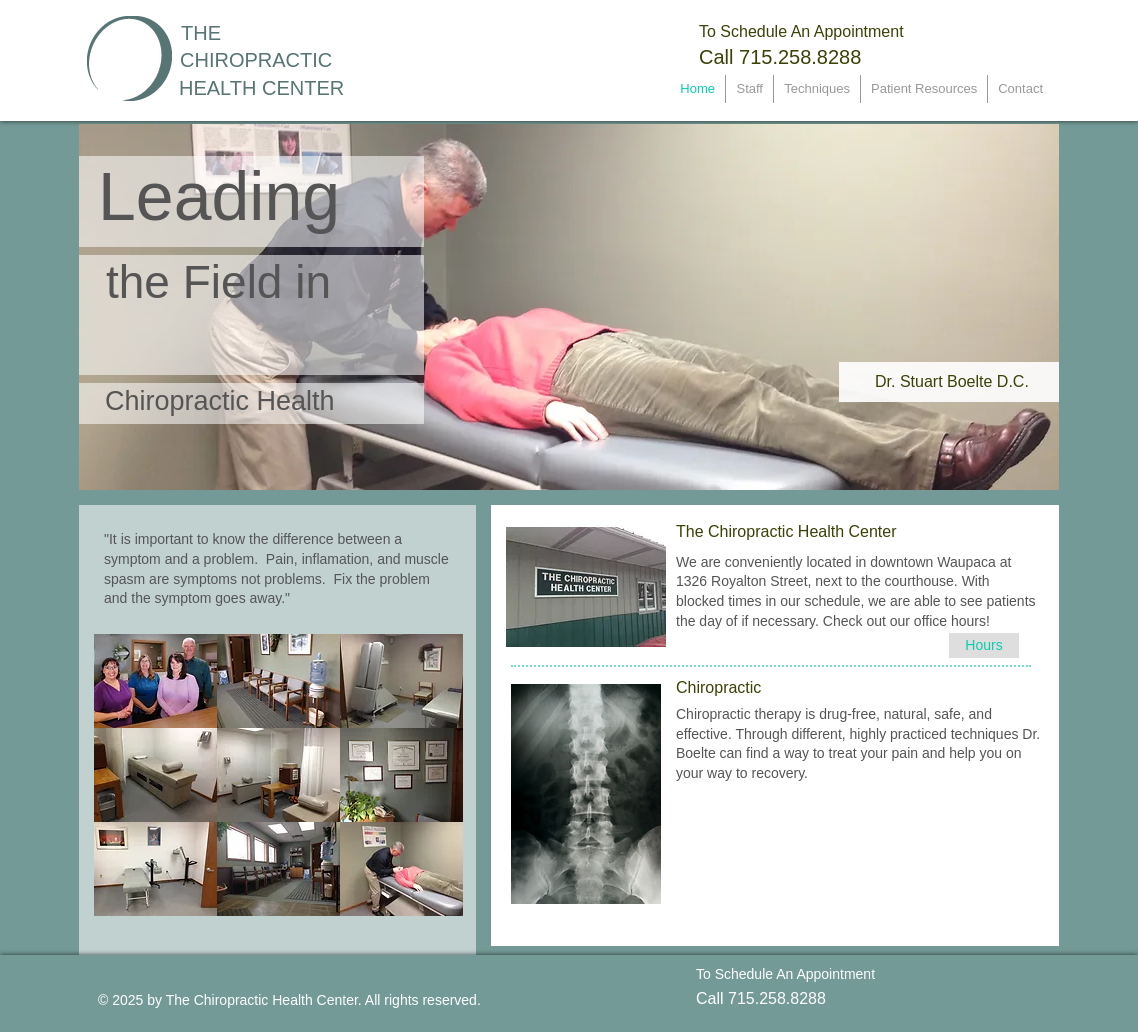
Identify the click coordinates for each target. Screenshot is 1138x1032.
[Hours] (984, 645)
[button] (155, 681)
